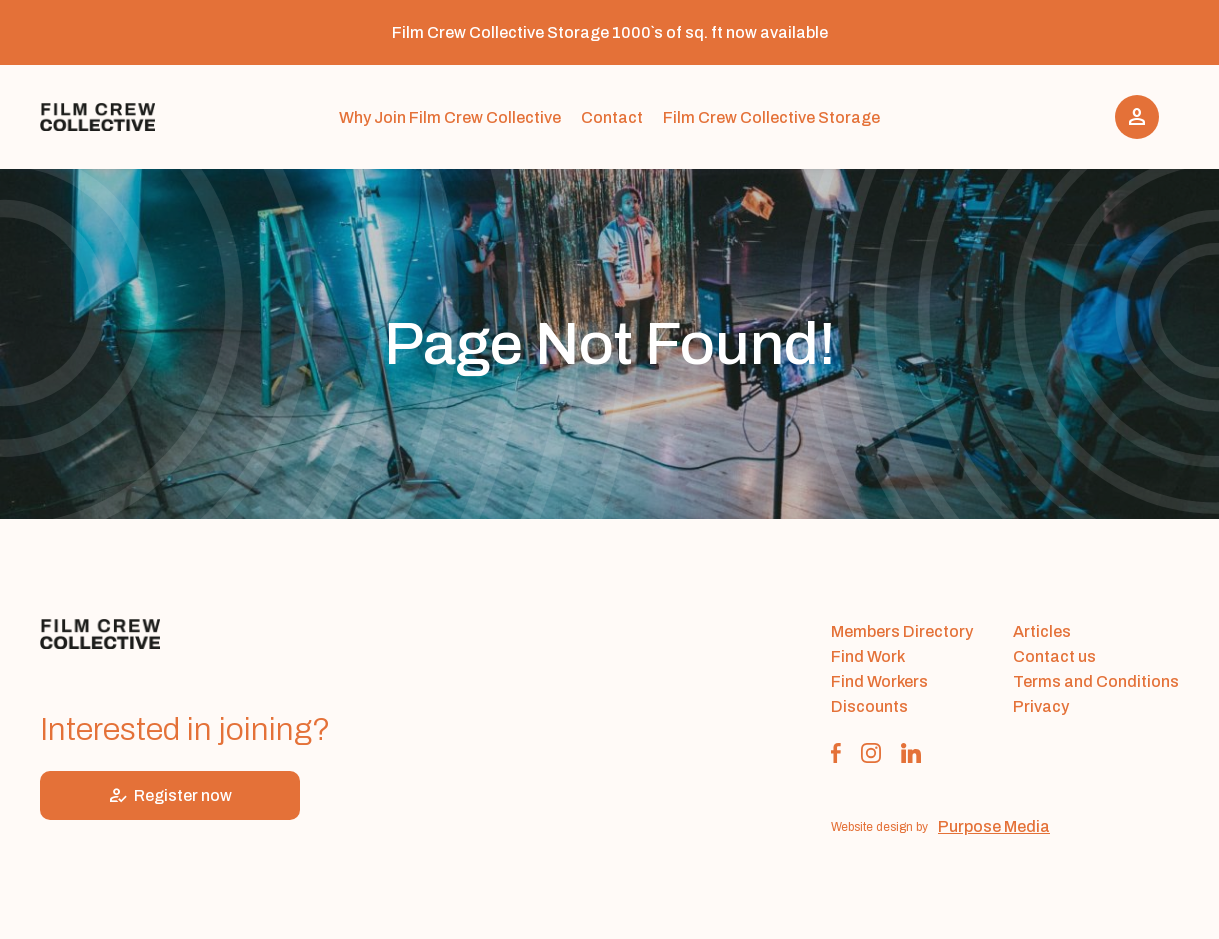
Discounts (869, 706)
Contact (612, 117)
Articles (1042, 631)
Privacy (1041, 706)
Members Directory (902, 631)
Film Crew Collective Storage (771, 117)
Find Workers (879, 681)
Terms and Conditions (1096, 681)
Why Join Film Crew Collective (450, 117)
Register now (170, 795)
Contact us (1054, 656)
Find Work (868, 656)
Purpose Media (994, 826)
